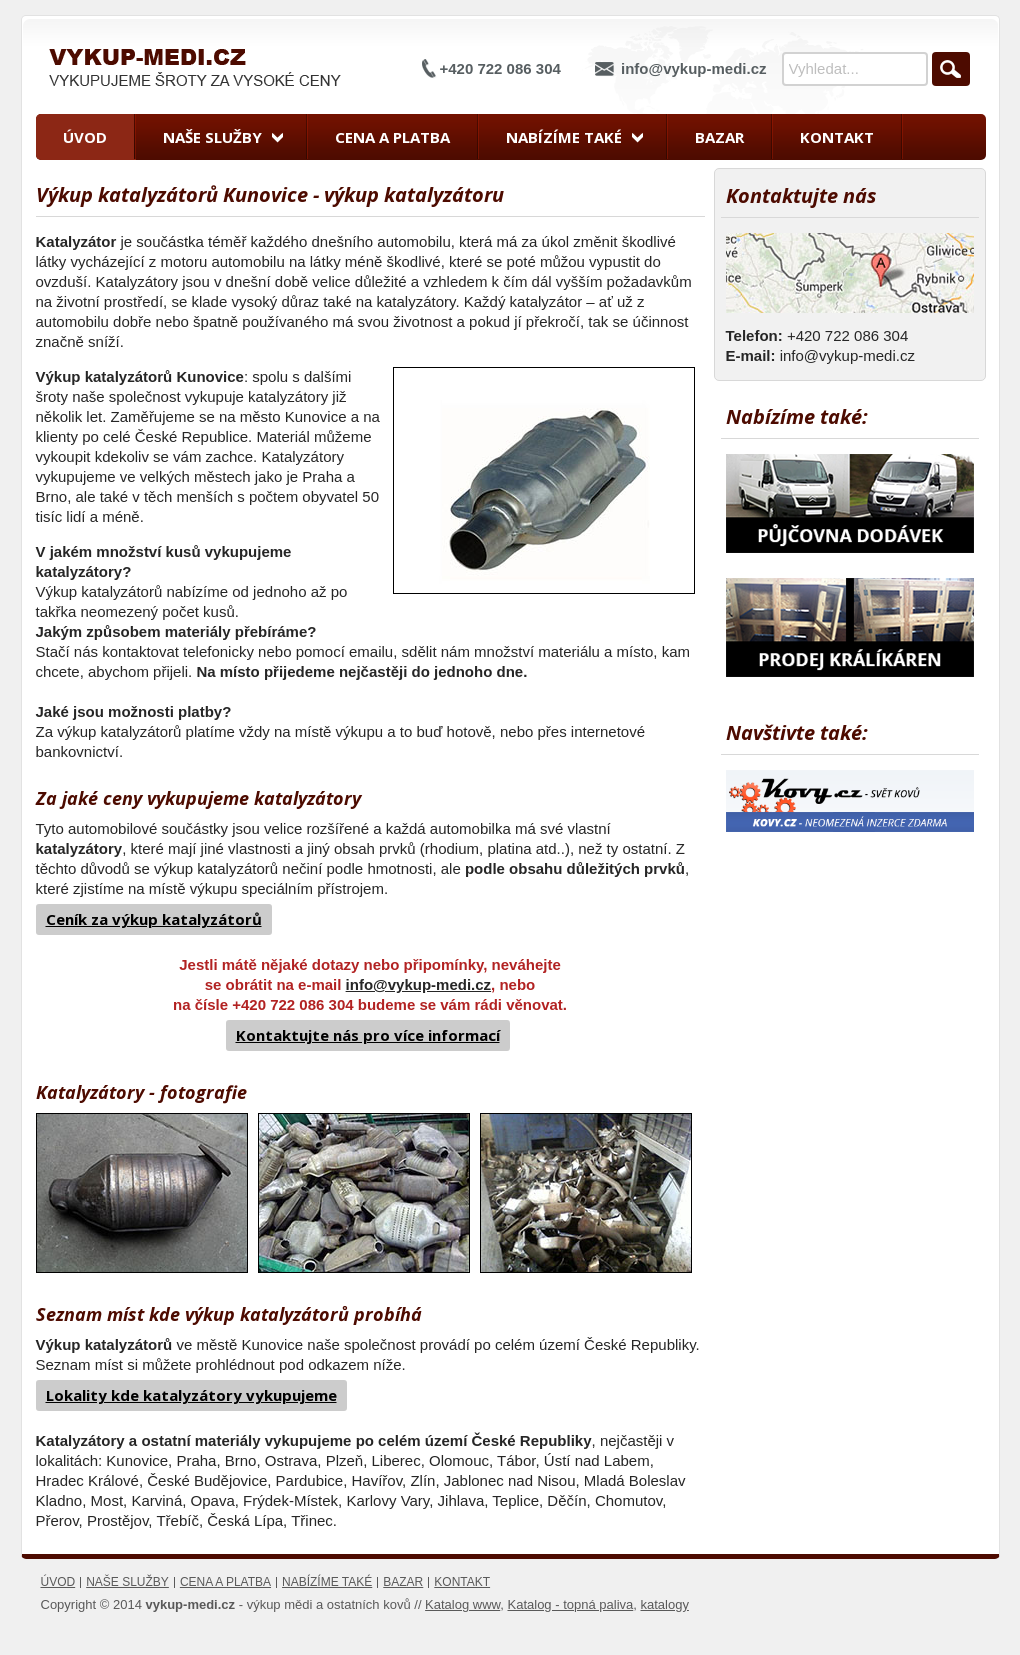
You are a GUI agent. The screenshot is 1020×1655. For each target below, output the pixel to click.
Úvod (85, 137)
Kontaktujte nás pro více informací (368, 1035)
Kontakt (837, 137)
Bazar (719, 137)
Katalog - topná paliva (571, 1604)
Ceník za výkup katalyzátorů (154, 919)
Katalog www (462, 1604)
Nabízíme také (564, 137)
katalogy (665, 1604)
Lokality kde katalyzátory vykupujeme (191, 1395)
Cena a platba (392, 137)
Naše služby (212, 137)
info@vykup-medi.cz (693, 68)
